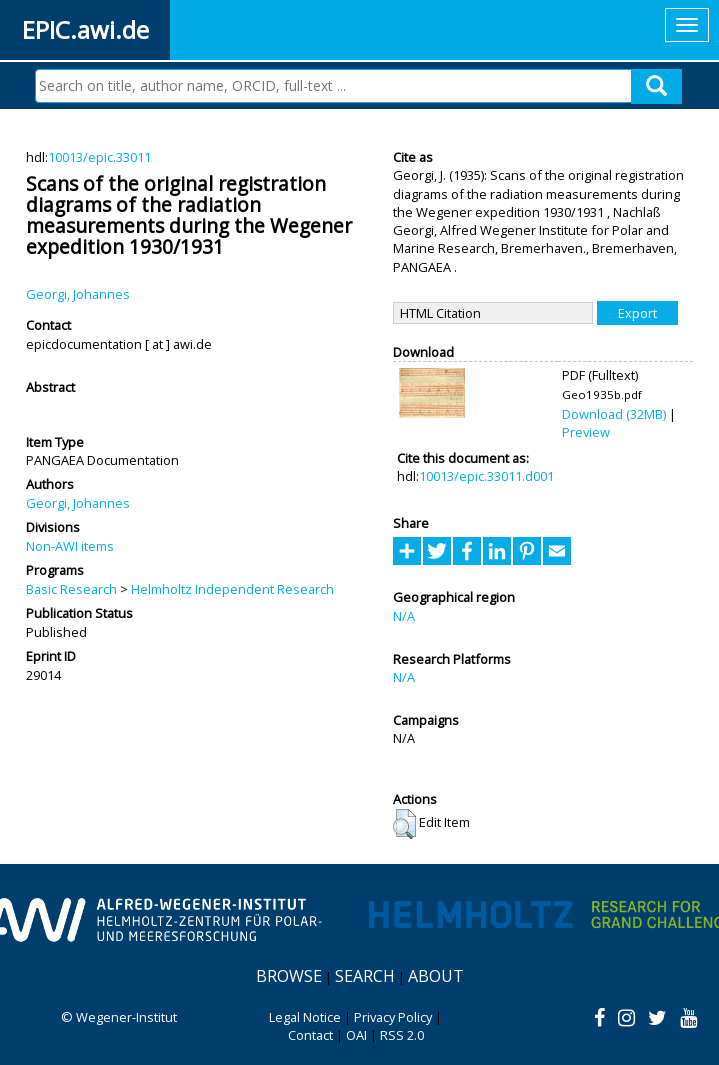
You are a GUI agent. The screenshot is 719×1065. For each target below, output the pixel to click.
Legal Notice (305, 1017)
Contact (310, 1035)
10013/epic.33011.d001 (486, 476)
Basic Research (71, 589)
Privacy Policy (393, 1017)
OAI (356, 1035)
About (436, 976)
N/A (404, 616)
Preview (586, 432)
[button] (404, 824)
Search (365, 976)
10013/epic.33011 (99, 157)
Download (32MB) (614, 414)
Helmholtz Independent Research (232, 589)
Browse (289, 976)
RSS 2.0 (402, 1035)
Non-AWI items (70, 546)
